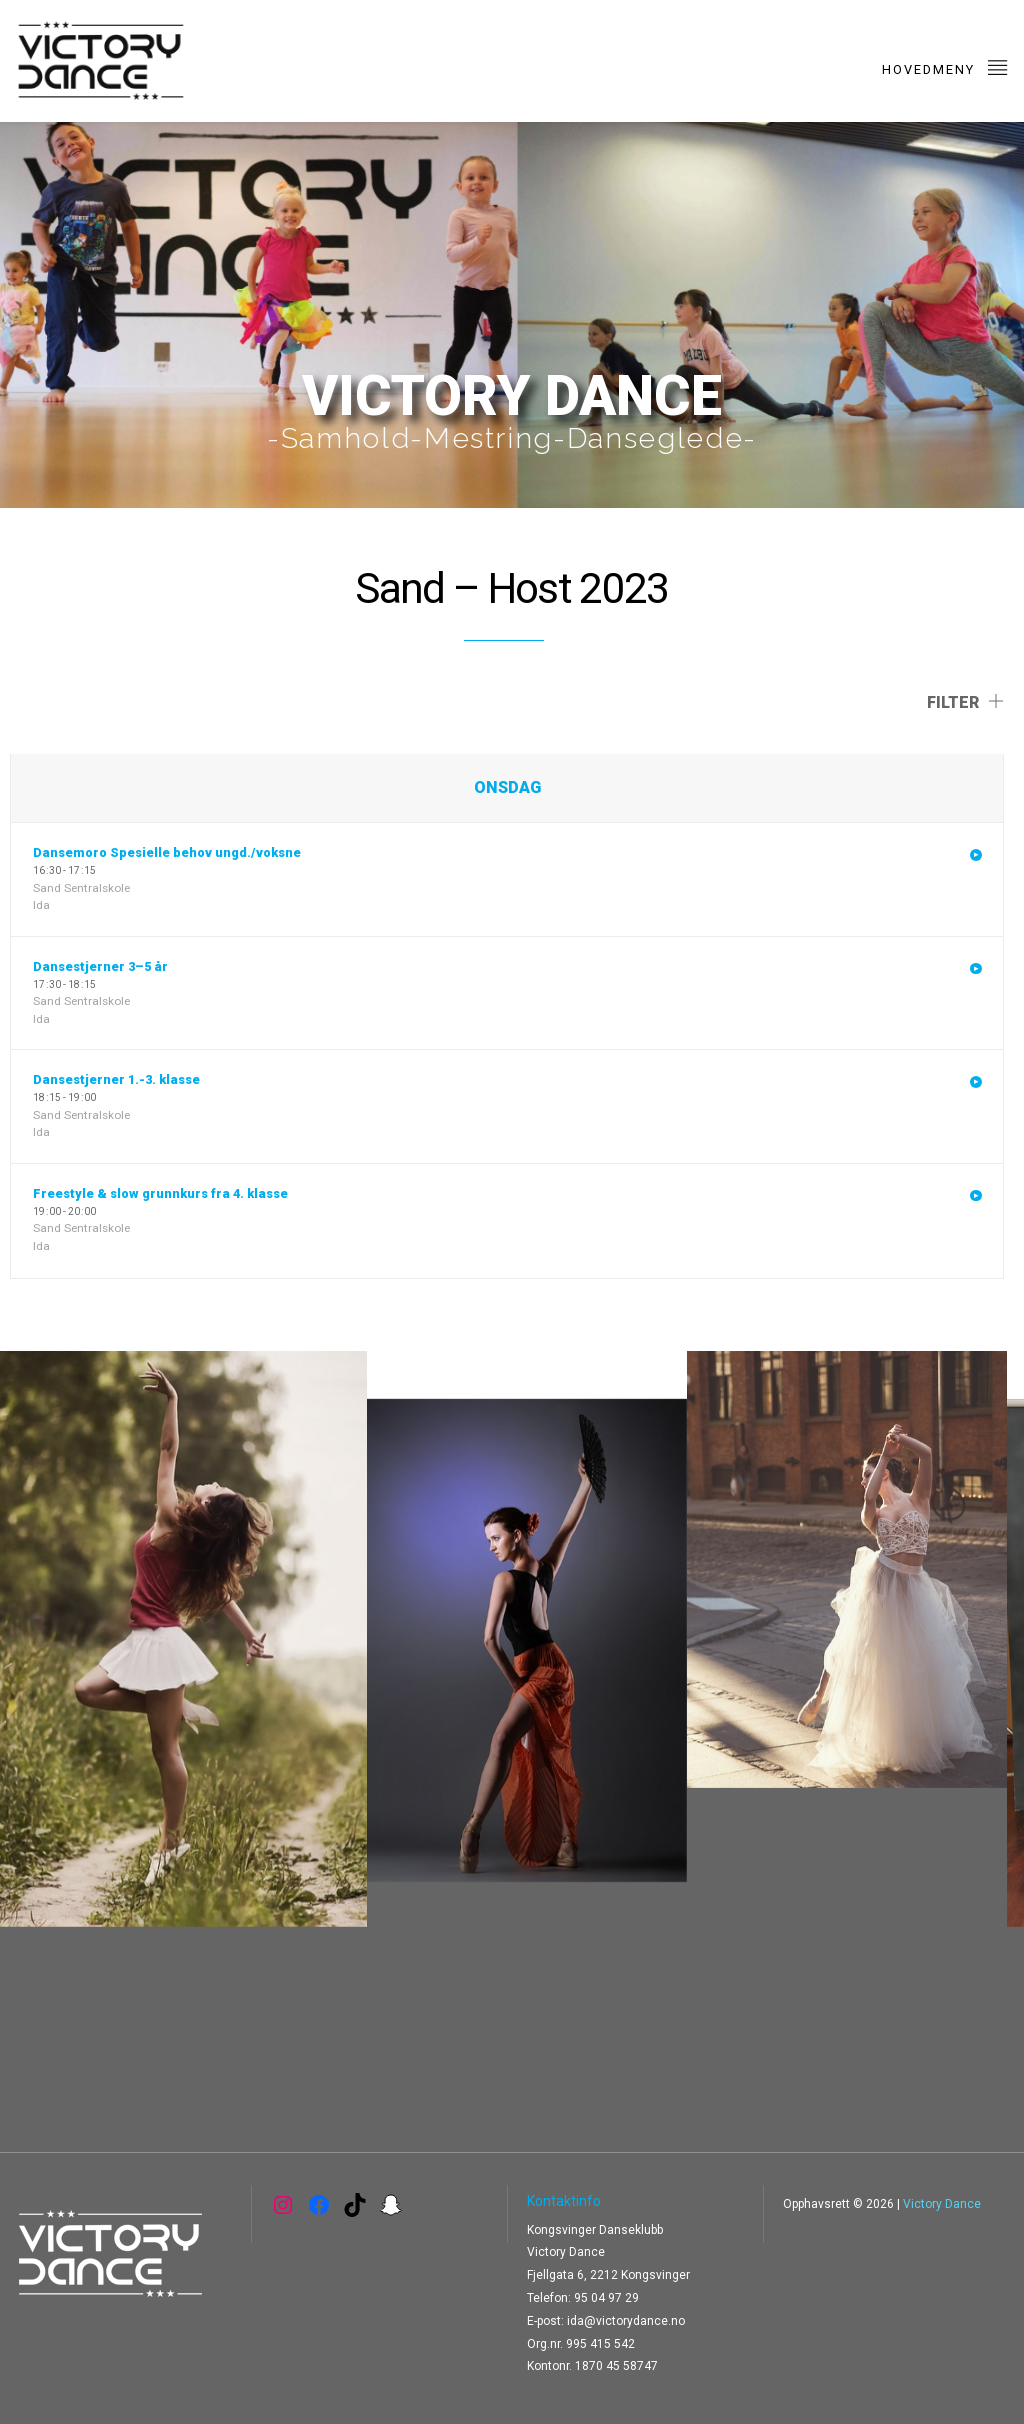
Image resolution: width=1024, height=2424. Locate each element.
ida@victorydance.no (626, 2321)
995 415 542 (600, 2344)
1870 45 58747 (616, 2366)
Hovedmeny (945, 66)
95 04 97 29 (606, 2298)
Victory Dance (942, 2204)
